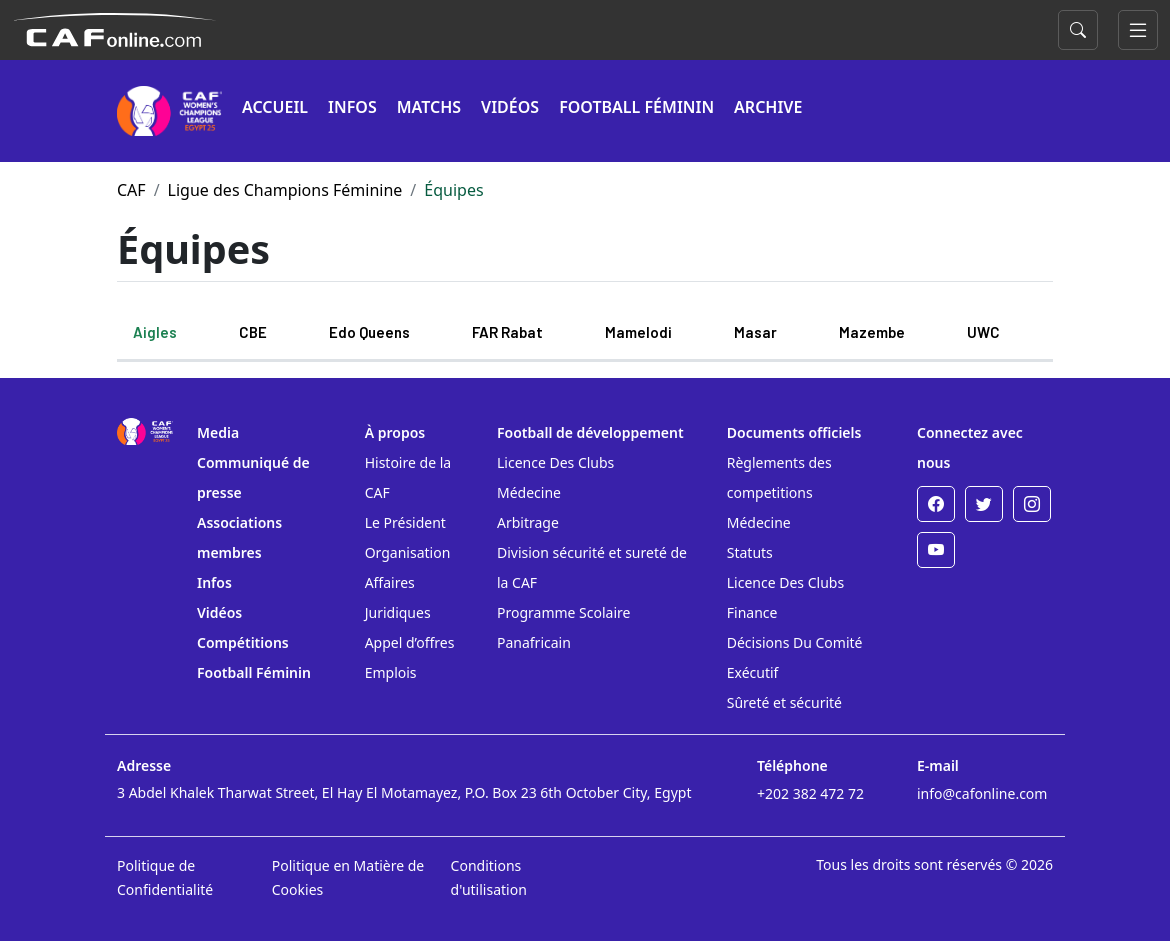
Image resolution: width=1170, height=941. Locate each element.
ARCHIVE (768, 107)
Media (218, 432)
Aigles (155, 332)
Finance (752, 612)
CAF (131, 190)
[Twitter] (984, 504)
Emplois (391, 672)
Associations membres (239, 537)
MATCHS (429, 107)
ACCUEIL (275, 107)
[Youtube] (936, 550)
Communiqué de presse (253, 477)
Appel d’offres (410, 642)
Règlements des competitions (779, 477)
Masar (755, 332)
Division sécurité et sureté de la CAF (592, 567)
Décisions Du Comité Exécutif (795, 657)
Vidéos (219, 612)
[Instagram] (1032, 504)
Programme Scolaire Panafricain (563, 627)
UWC (983, 332)
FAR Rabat (507, 332)
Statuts (750, 552)
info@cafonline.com (982, 793)
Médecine (529, 492)
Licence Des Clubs (555, 462)
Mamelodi (638, 332)
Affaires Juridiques (398, 597)
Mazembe (872, 332)
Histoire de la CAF (408, 477)
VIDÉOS (510, 107)
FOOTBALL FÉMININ (636, 107)
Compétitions (243, 642)
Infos (214, 582)
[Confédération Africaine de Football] (114, 28)
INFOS (352, 107)
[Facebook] (936, 504)
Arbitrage (528, 522)
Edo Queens (369, 332)
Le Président (405, 522)
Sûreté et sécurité (784, 702)
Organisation (408, 552)
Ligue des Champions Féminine (285, 190)
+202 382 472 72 (810, 793)
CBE (253, 332)
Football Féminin (254, 672)
